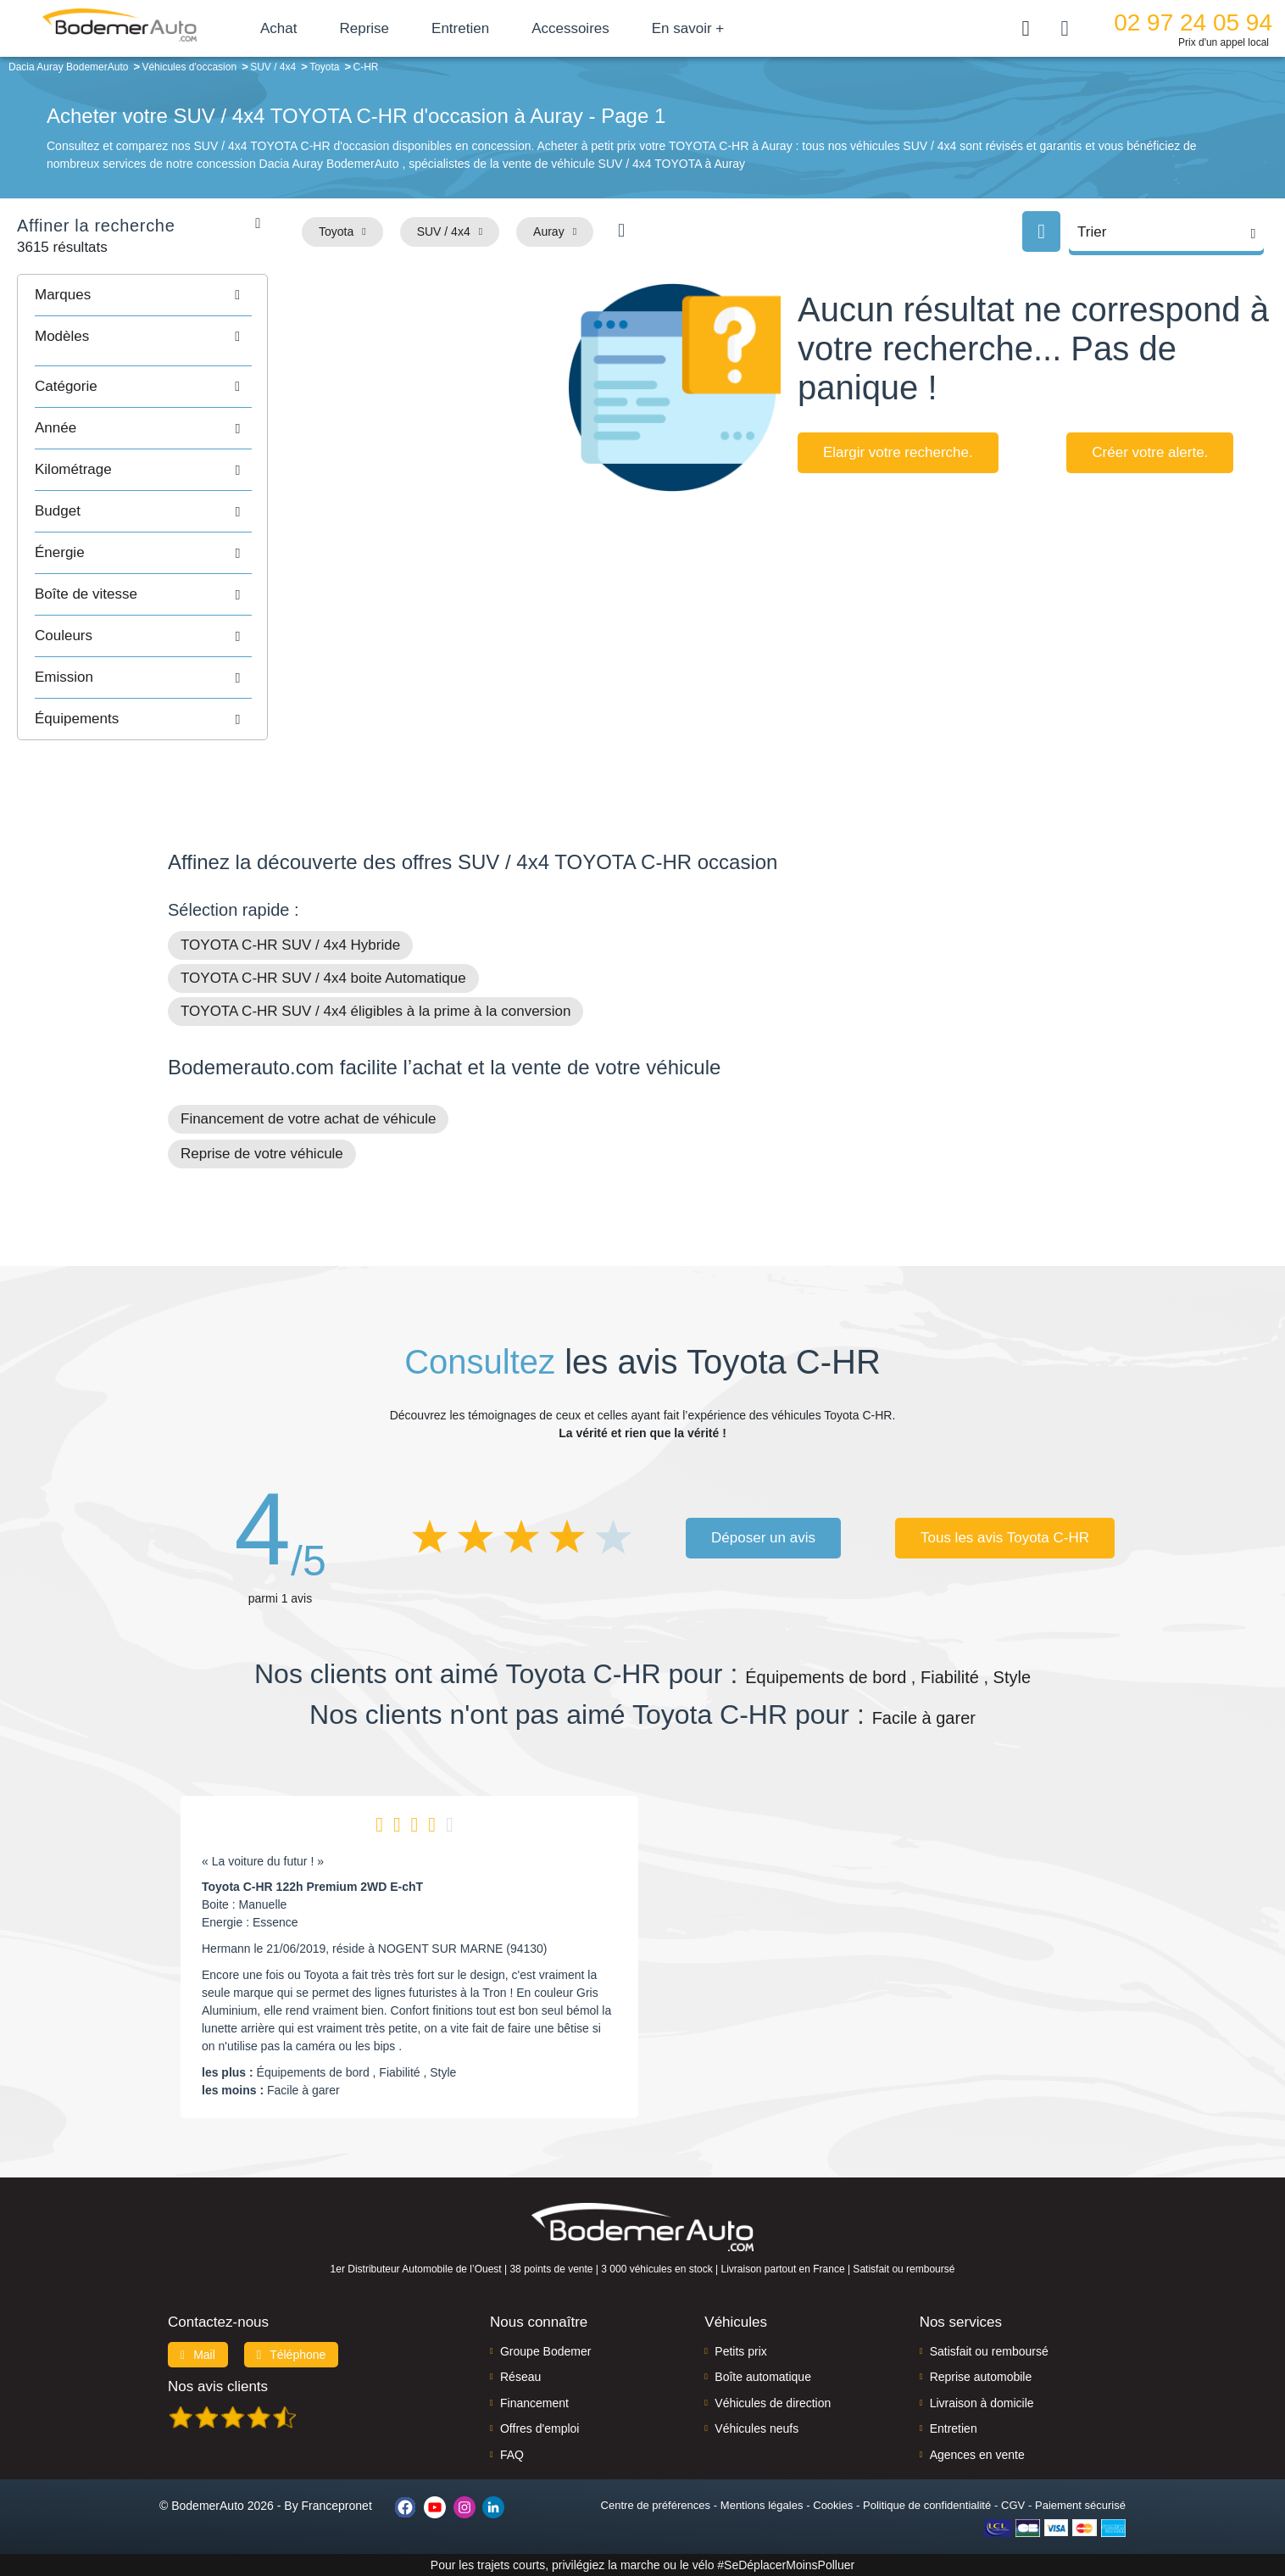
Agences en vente (977, 2455)
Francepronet (337, 2505)
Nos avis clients (218, 2386)
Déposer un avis (763, 1538)
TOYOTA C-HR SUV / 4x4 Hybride (290, 945)
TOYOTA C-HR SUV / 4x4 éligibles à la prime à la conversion (375, 1011)
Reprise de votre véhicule (262, 1154)
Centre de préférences (655, 2505)
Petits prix (740, 2351)
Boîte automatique (763, 2377)
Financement (534, 2403)
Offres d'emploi (539, 2428)
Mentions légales (762, 2505)
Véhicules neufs (756, 2428)
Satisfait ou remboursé (989, 2351)
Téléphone (291, 2354)
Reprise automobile (981, 2377)
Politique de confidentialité (927, 2505)
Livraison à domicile (982, 2403)
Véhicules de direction (773, 2403)
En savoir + (688, 28)
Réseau (520, 2377)
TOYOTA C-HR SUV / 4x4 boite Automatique (323, 978)
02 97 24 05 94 (1193, 22)
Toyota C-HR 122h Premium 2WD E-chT (312, 1886)
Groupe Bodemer (545, 2351)
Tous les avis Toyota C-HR (1005, 1538)
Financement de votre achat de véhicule (308, 1119)
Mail (198, 2354)
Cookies (833, 2505)
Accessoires (570, 28)
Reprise (364, 28)
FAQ (512, 2455)
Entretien (460, 28)
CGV (1013, 2505)
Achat (278, 28)
